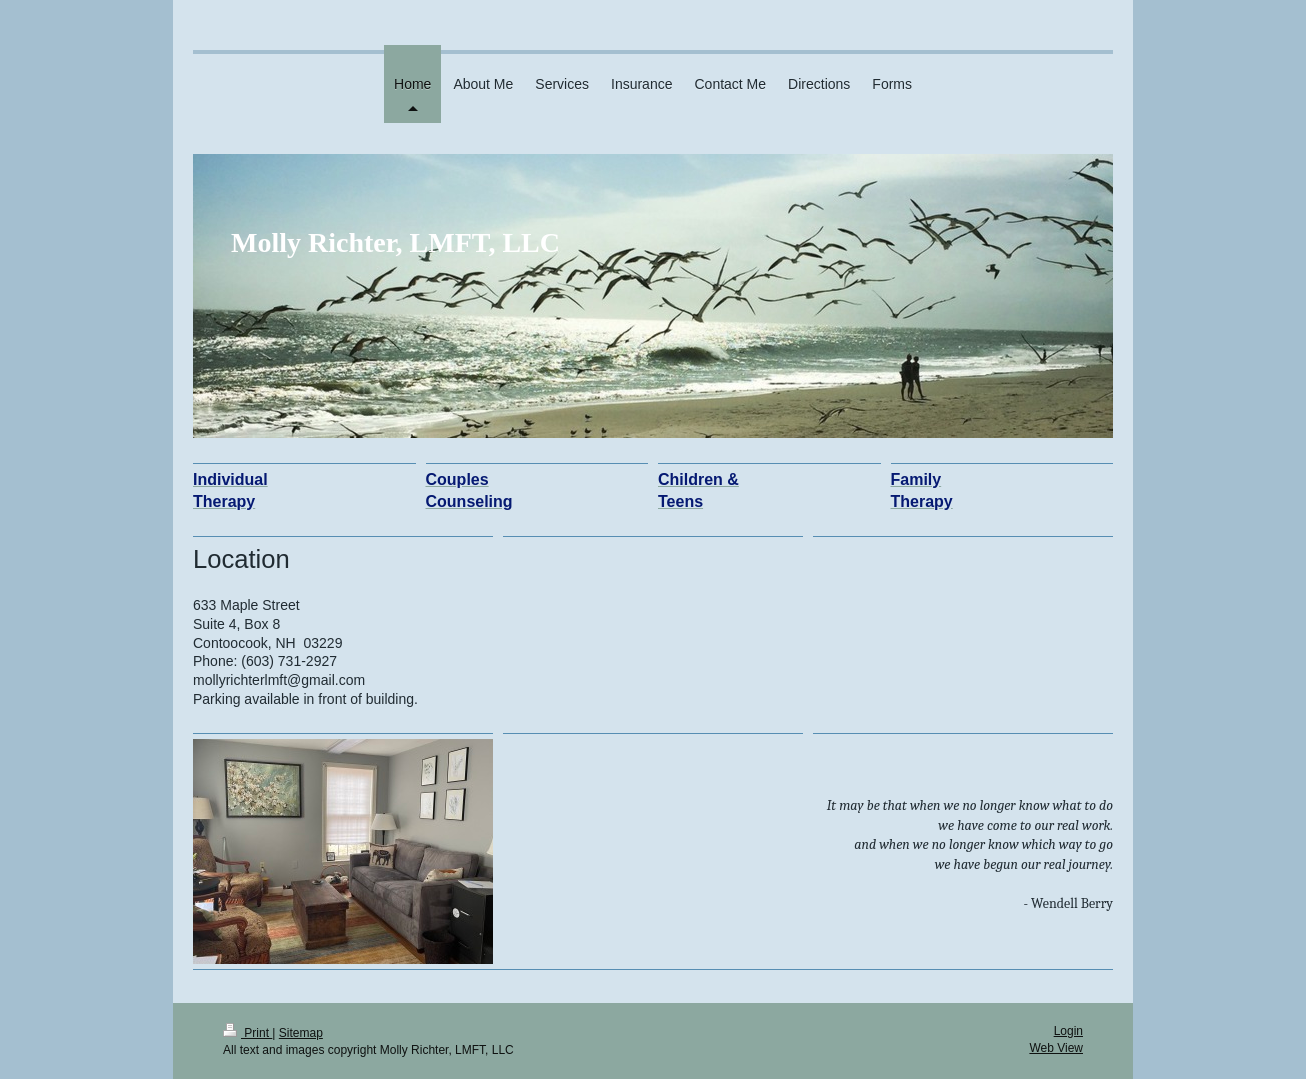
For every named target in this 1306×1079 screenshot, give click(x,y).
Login (1068, 1031)
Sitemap (301, 1033)
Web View (1056, 1048)
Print (247, 1033)
